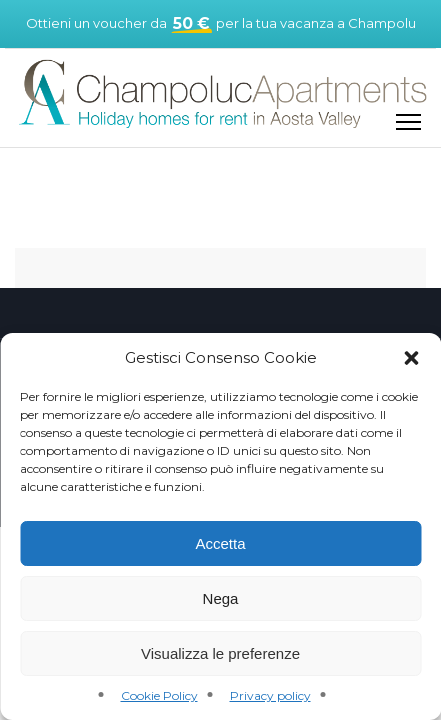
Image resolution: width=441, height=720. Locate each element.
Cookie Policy (159, 695)
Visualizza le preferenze (220, 653)
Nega (221, 598)
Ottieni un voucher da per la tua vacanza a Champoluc (220, 24)
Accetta (220, 543)
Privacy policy (270, 695)
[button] (411, 358)
